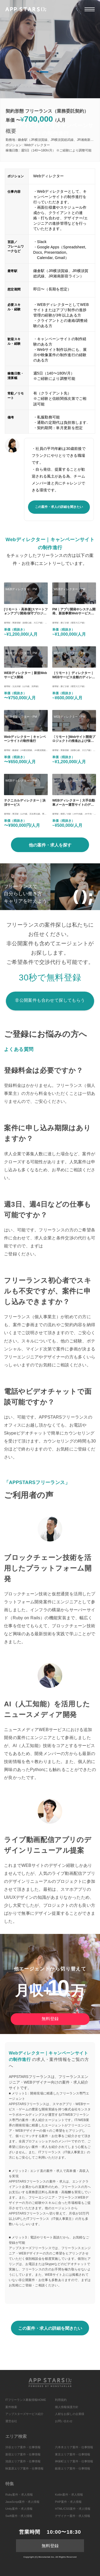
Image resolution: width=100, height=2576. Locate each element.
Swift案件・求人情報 (18, 2515)
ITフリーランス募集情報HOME (25, 2399)
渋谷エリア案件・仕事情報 (23, 2447)
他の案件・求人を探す (50, 845)
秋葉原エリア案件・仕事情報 (24, 2468)
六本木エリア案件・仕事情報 (74, 2447)
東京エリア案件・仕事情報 (72, 2454)
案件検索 (11, 2407)
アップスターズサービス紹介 (24, 2413)
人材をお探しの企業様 (69, 2413)
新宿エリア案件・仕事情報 (23, 2454)
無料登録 (50, 2018)
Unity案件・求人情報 (19, 2508)
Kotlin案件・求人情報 (69, 2494)
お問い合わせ (64, 2421)
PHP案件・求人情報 (68, 2501)
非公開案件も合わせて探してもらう (50, 1000)
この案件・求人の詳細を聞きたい (59, 507)
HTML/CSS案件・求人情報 (72, 2508)
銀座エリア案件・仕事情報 (72, 2468)
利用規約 (61, 2399)
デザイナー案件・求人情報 (72, 2515)
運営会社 (11, 2421)
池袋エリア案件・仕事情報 (23, 2461)
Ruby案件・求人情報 (19, 2494)
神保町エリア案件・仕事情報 (74, 2461)
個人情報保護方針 (66, 2407)
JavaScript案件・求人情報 (22, 2501)
